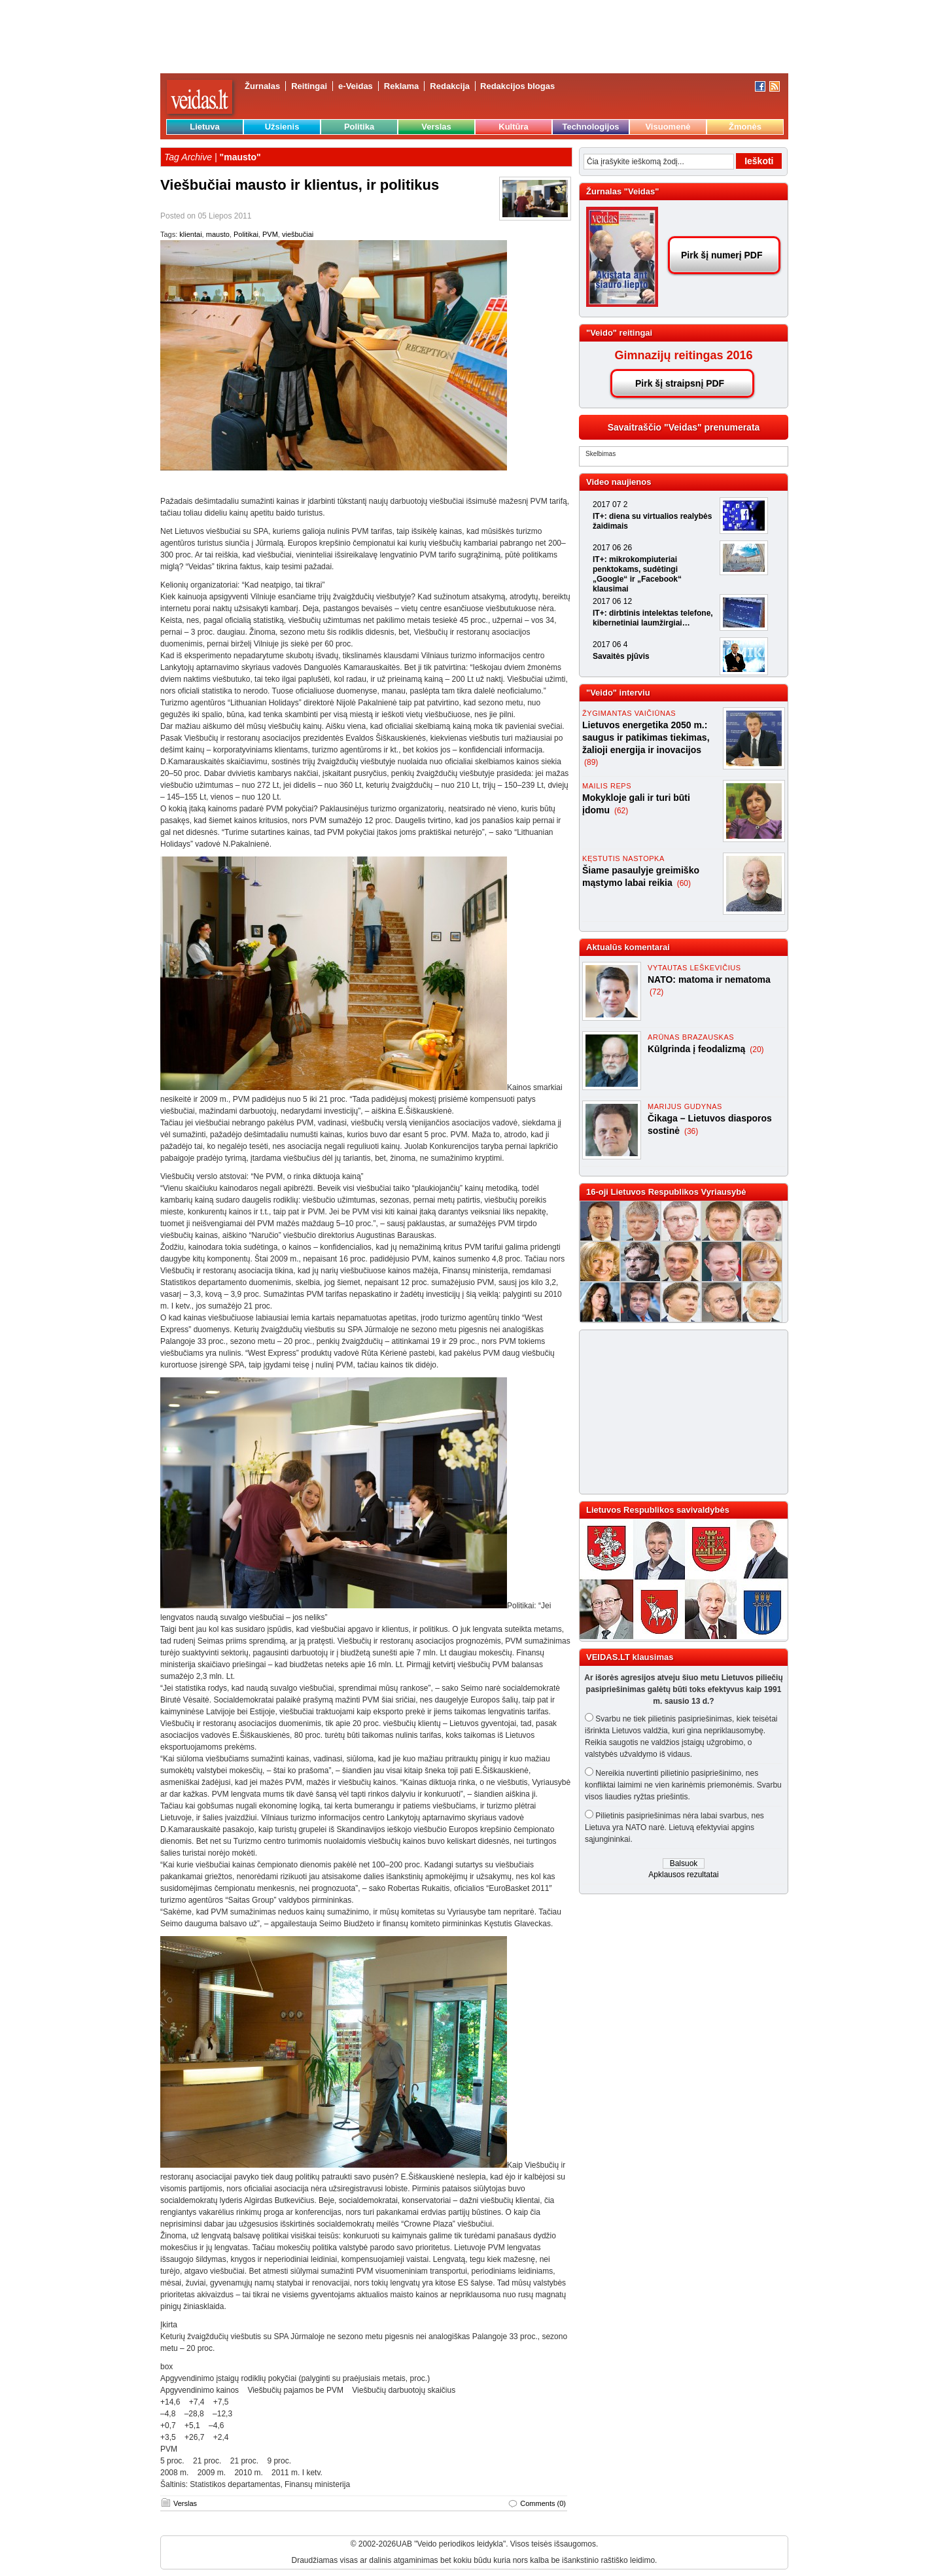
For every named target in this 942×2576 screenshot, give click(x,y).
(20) (756, 1049)
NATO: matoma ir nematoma (709, 979)
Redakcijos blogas (517, 86)
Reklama (401, 86)
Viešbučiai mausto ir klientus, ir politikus (299, 185)
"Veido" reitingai (619, 333)
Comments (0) (543, 2503)
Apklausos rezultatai (683, 1874)
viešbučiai (297, 234)
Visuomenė (667, 127)
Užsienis (282, 127)
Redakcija (450, 86)
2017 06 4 (610, 644)
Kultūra (513, 127)
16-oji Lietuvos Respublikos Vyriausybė (666, 1192)
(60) (684, 883)
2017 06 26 (612, 547)
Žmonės (745, 127)
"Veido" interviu (618, 692)
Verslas (436, 127)
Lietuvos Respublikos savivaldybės (657, 1510)
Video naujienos (618, 482)
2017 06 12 (612, 601)
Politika (359, 127)
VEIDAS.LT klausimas (629, 1657)
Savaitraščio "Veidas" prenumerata (684, 427)
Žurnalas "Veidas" (622, 191)
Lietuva (205, 127)
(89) (591, 762)
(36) (691, 1131)
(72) (656, 992)
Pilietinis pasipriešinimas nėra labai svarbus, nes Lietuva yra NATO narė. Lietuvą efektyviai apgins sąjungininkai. (674, 1827)
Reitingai (309, 86)
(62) (621, 810)
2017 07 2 (610, 504)
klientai (190, 234)
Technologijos (590, 127)
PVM (270, 234)
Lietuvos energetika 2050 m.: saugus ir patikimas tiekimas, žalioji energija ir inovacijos (646, 737)
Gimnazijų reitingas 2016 (683, 355)
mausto (218, 234)
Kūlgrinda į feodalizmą (698, 1049)
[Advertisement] (678, 1412)
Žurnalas (262, 86)
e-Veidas (355, 86)
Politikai (246, 234)
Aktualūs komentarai (628, 947)
